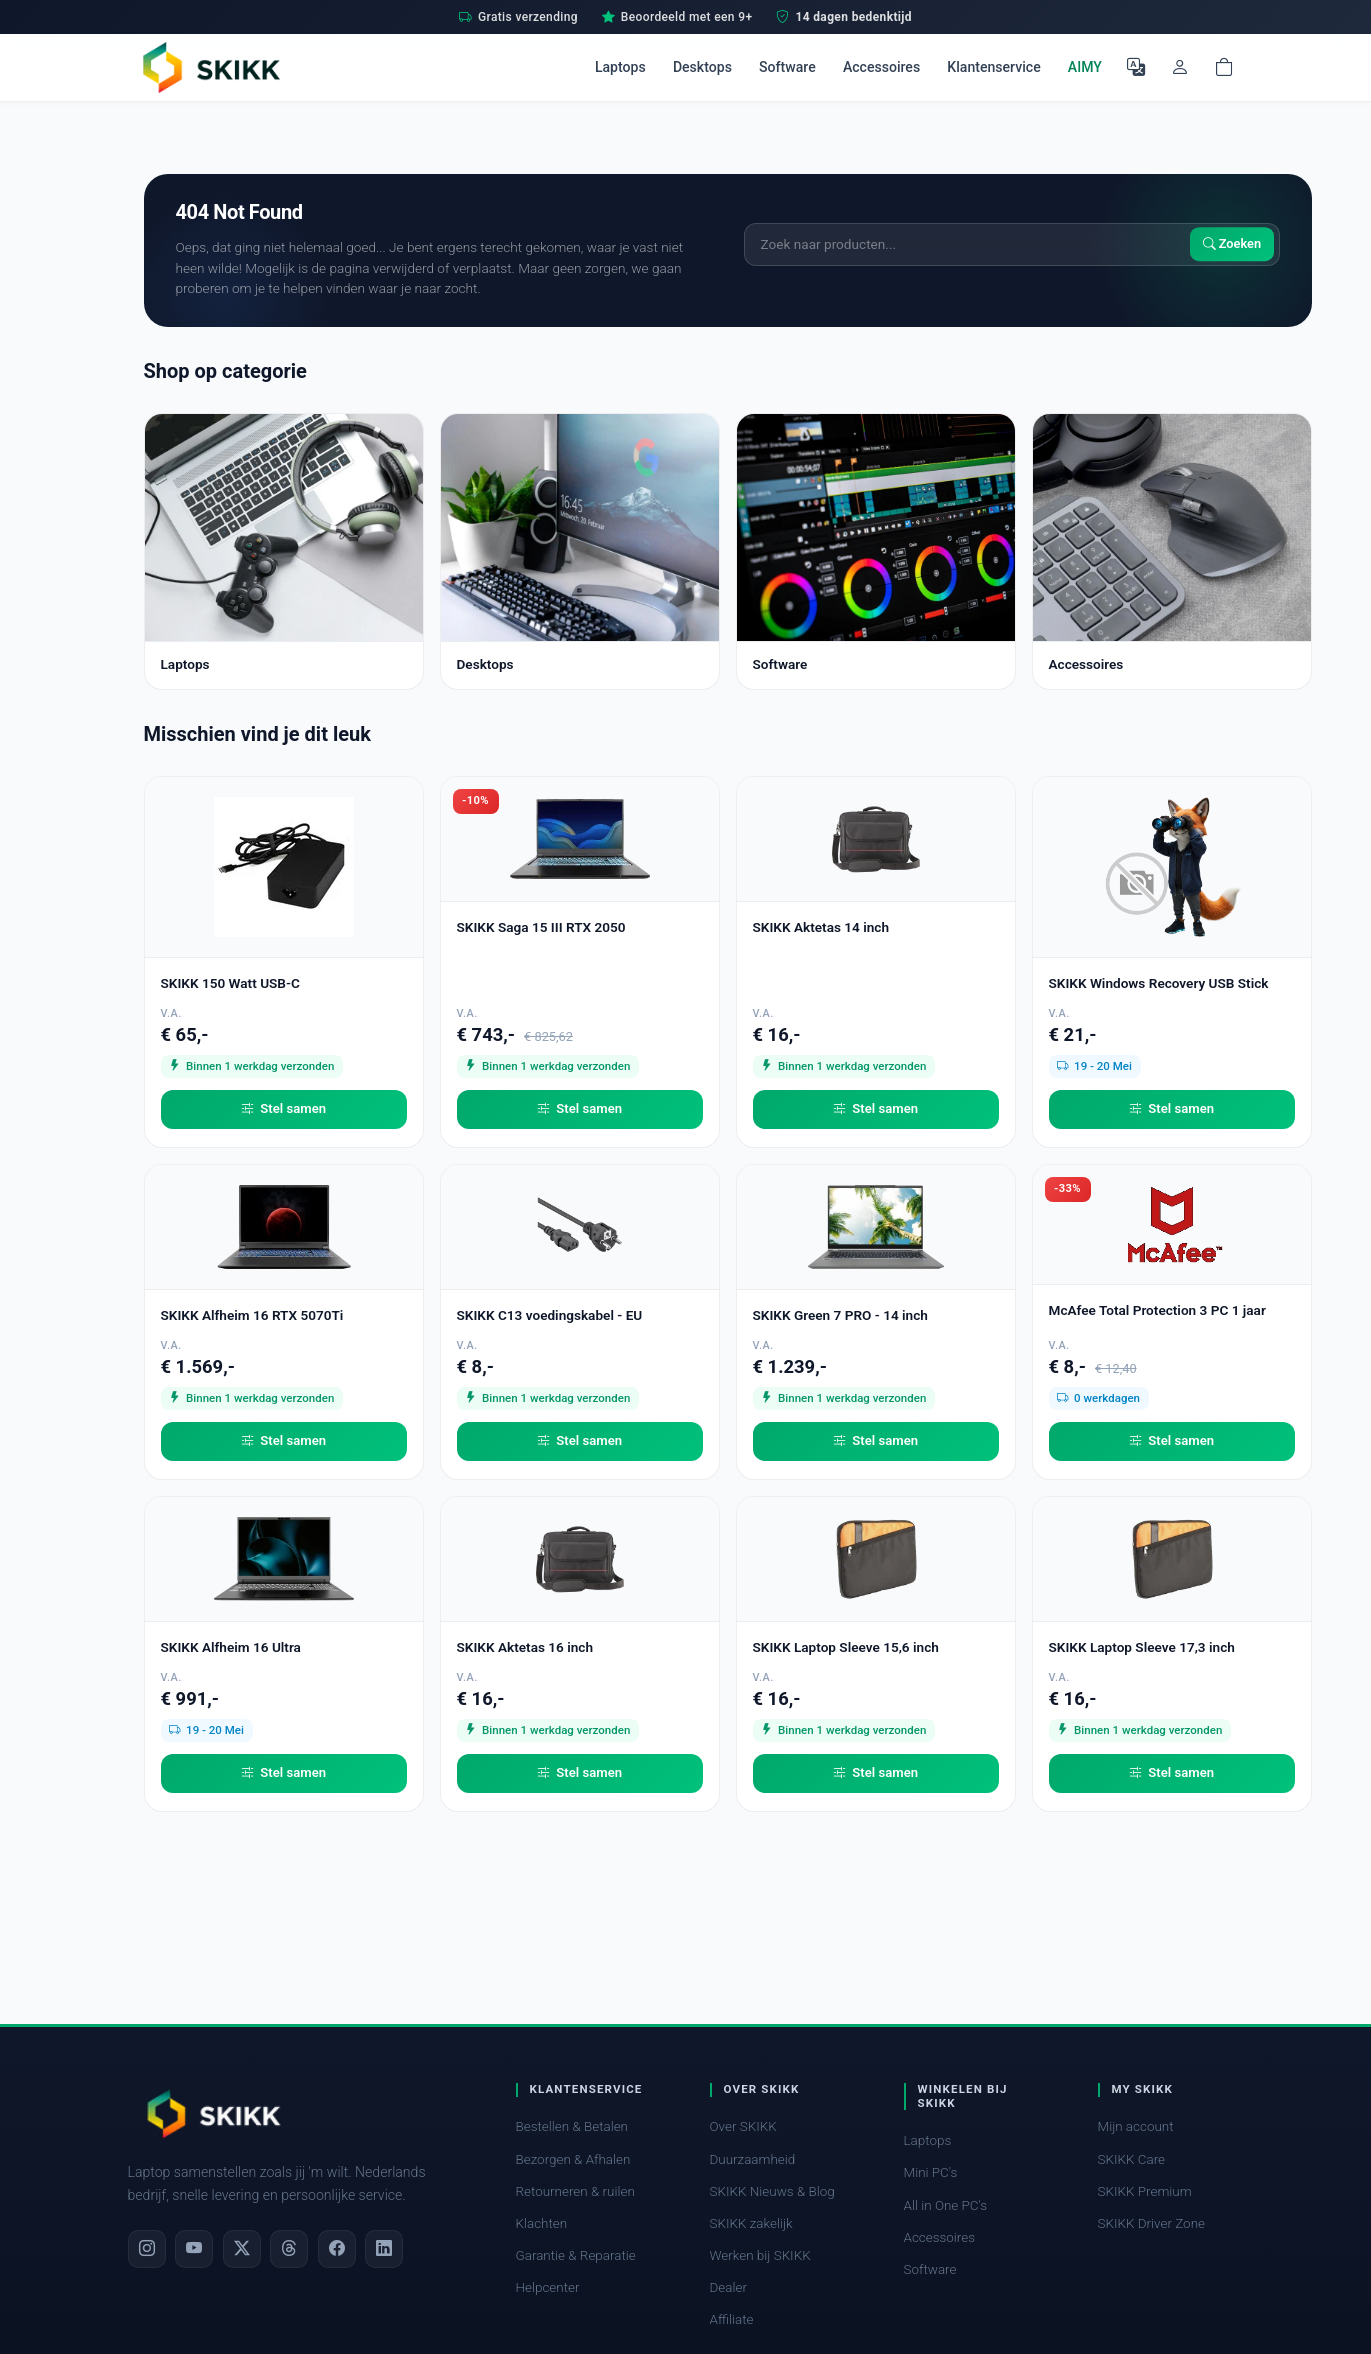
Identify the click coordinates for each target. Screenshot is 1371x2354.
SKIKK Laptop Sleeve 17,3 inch (1142, 1647)
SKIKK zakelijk (751, 2223)
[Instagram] (147, 2249)
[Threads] (289, 2249)
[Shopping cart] (1224, 67)
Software (787, 67)
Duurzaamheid (753, 2159)
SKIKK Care (1132, 2159)
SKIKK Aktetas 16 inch (525, 1647)
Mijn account (1136, 2126)
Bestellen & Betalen (572, 2126)
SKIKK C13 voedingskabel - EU (550, 1315)
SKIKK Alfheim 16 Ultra (231, 1647)
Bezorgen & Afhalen (573, 2159)
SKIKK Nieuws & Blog (772, 2191)
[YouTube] (194, 2249)
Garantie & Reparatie (576, 2255)
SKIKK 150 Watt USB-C (230, 983)
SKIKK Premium (1145, 2191)
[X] (242, 2249)
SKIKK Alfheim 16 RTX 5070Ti (252, 1315)
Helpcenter (548, 2287)
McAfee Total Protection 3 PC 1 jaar (1157, 1310)
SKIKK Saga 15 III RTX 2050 (541, 927)
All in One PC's (946, 2205)
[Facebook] (337, 2249)
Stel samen (283, 1109)
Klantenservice (993, 67)
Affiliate (732, 2319)
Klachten (542, 2223)
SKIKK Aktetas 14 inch (821, 927)
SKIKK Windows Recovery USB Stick (1159, 983)
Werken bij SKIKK (760, 2255)
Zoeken (1232, 244)
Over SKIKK (743, 2126)
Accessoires (881, 67)
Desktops (702, 67)
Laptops (620, 67)
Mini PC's (931, 2172)
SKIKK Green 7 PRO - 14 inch (840, 1315)
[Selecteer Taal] (1136, 67)
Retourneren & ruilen (575, 2191)
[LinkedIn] (384, 2249)
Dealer (728, 2287)
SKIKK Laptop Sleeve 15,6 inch (846, 1647)
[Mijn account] (1180, 67)
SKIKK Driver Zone (1152, 2223)
